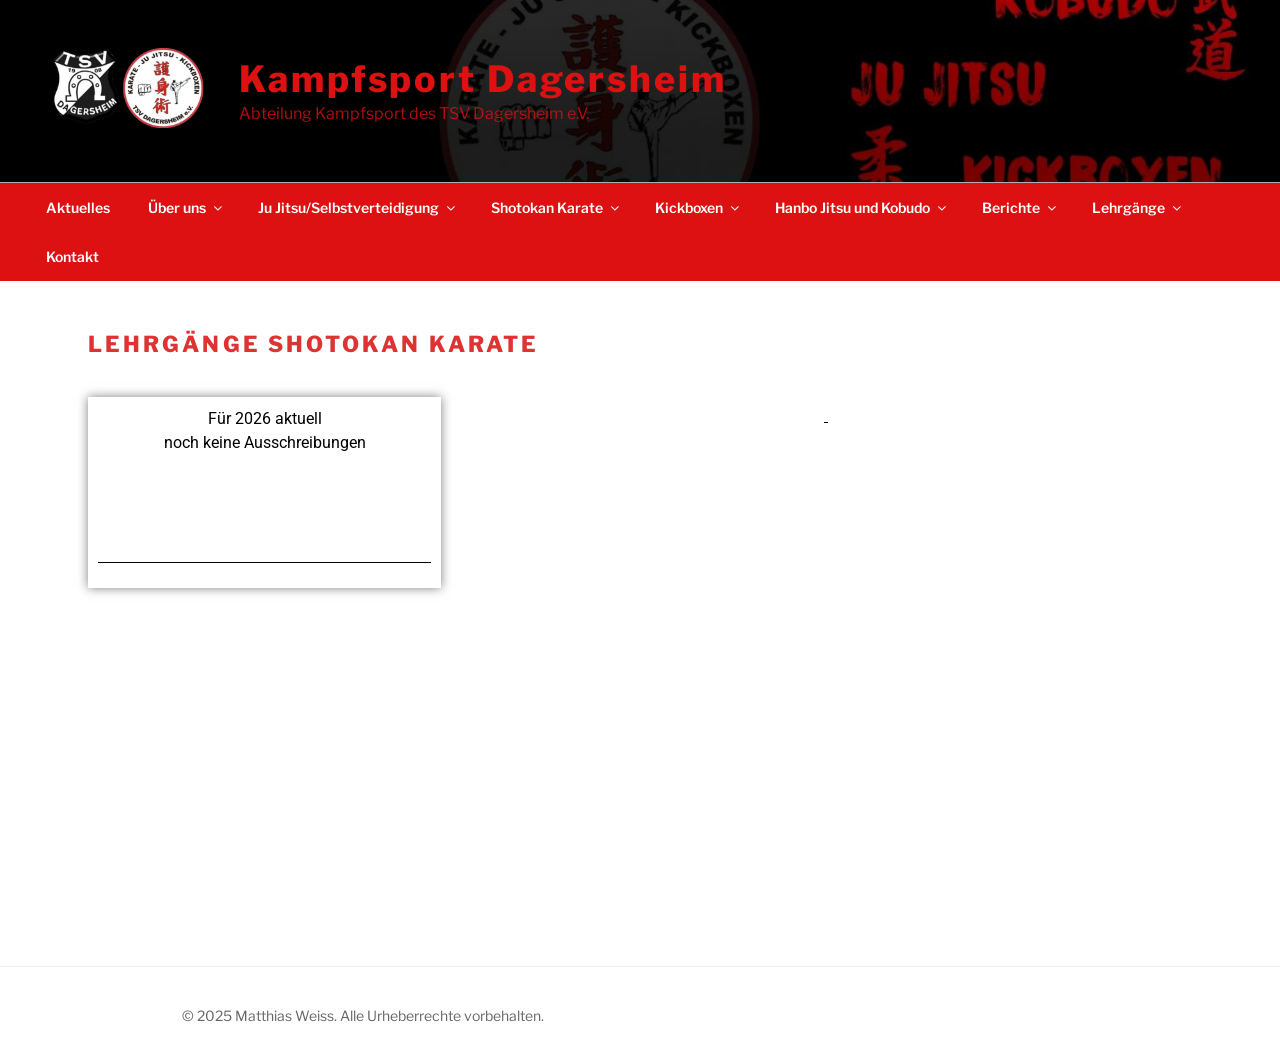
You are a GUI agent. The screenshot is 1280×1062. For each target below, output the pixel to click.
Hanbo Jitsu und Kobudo (862, 207)
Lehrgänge (1138, 207)
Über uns (186, 207)
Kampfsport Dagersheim (482, 79)
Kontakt (72, 256)
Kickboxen (698, 207)
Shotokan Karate (556, 207)
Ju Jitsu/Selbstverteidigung (358, 207)
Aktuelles (78, 207)
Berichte (1020, 207)
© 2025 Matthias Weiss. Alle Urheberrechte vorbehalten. (363, 1015)
